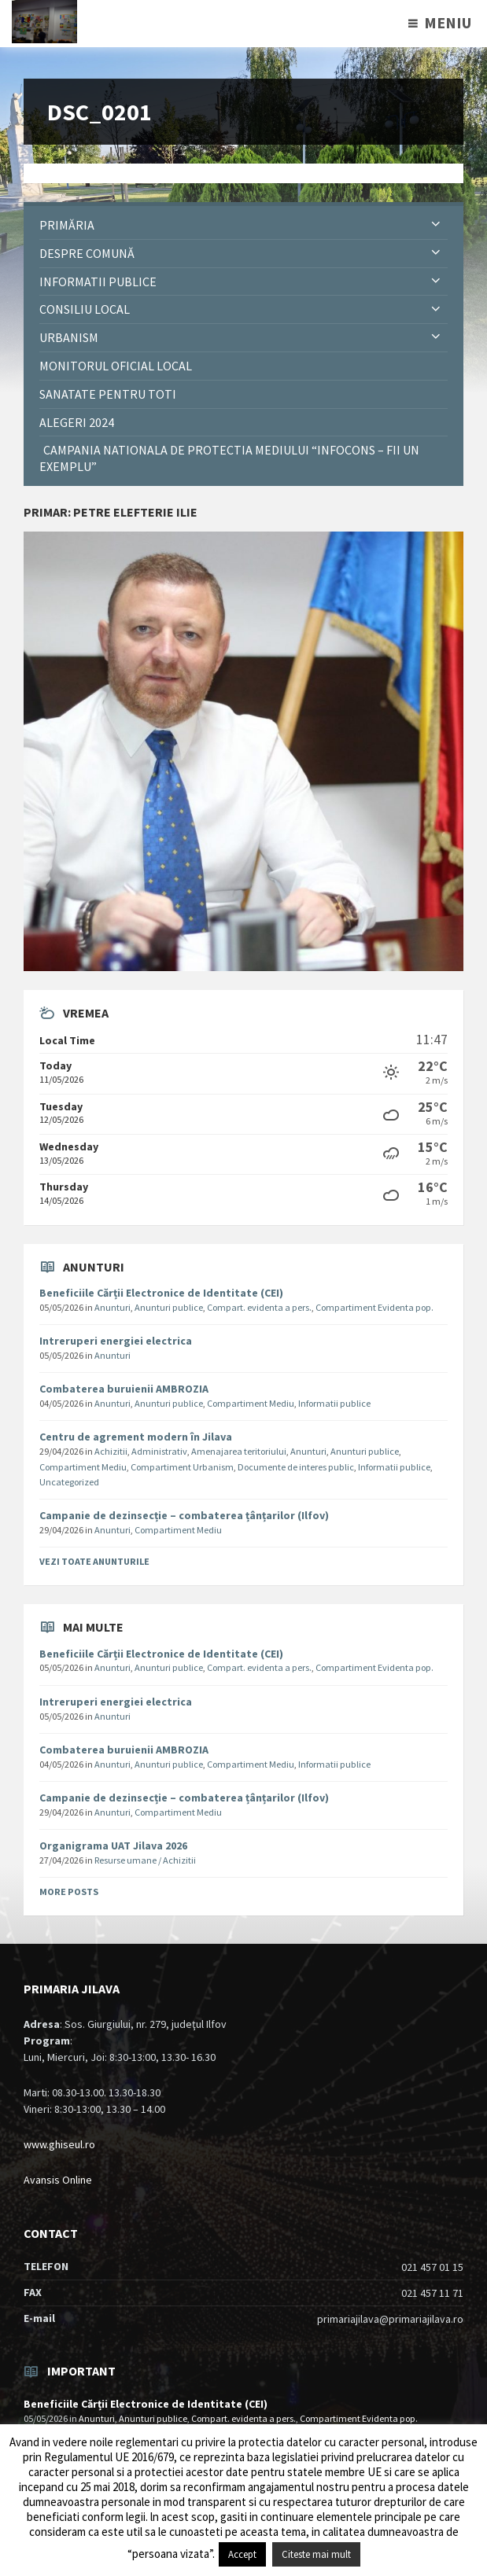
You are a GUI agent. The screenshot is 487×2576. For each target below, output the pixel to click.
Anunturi (112, 1307)
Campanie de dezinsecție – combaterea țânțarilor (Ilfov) (184, 1515)
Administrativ (159, 1451)
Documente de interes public (296, 1467)
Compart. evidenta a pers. (259, 1307)
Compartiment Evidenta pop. (374, 1307)
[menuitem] (243, 225)
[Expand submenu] (436, 225)
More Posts (68, 1891)
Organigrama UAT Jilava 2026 (113, 1845)
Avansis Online (58, 2180)
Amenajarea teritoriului (238, 1451)
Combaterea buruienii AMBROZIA (123, 1389)
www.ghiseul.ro (59, 2144)
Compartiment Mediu (250, 1403)
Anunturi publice (169, 1307)
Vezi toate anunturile (94, 1561)
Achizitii (110, 1451)
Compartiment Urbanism (182, 1467)
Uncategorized (69, 1482)
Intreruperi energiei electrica (115, 1341)
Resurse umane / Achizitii (145, 1860)
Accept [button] (242, 2554)
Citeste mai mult (316, 2554)
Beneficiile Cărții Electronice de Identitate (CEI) (161, 1293)
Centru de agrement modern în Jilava (135, 1437)
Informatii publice (334, 1403)
